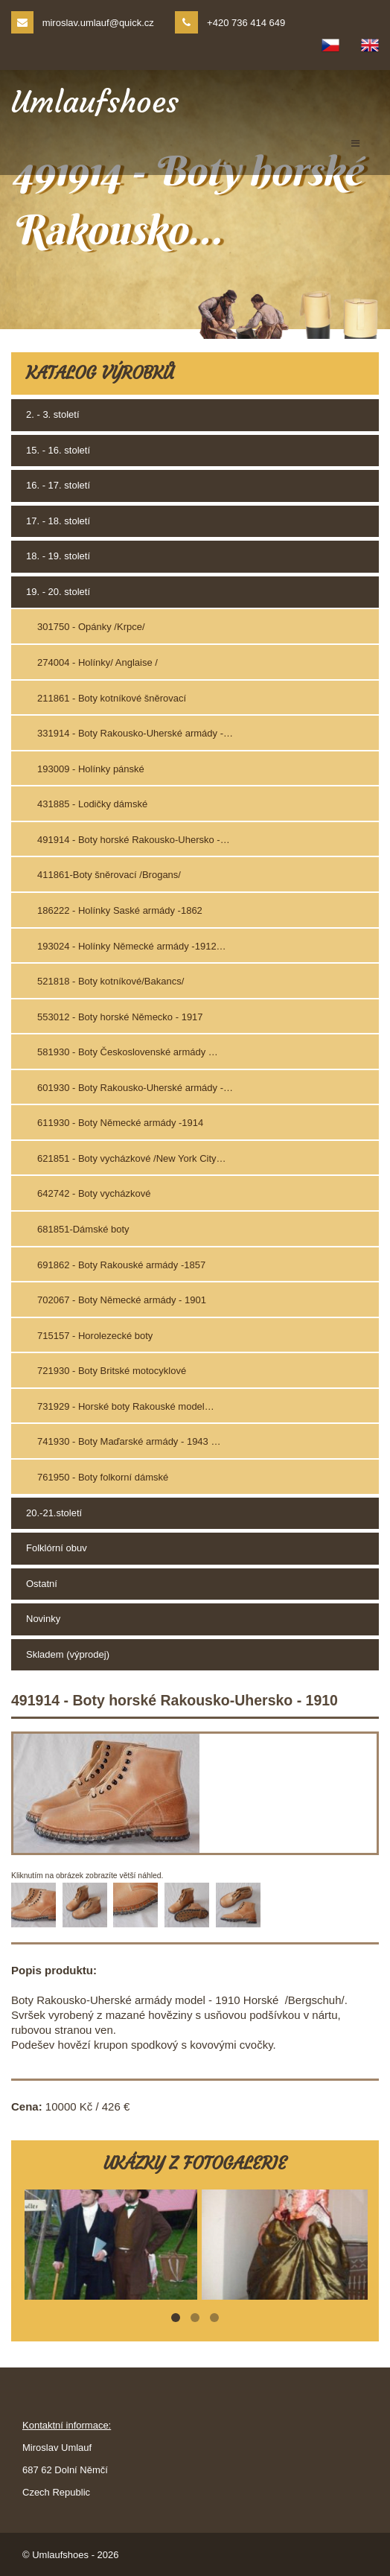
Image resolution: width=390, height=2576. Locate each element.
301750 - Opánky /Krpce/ (91, 626)
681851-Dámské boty (83, 1229)
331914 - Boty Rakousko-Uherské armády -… (135, 733)
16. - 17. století (58, 485)
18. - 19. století (58, 556)
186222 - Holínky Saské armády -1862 (119, 910)
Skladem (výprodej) (67, 1654)
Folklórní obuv (56, 1547)
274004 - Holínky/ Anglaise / (97, 662)
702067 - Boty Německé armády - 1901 (121, 1300)
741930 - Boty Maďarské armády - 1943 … (128, 1441)
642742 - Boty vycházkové (93, 1193)
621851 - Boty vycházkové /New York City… (131, 1158)
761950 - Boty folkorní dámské (102, 1477)
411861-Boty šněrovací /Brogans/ (109, 874)
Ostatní (41, 1583)
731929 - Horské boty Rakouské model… (125, 1406)
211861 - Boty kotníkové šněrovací (111, 698)
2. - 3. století (53, 414)
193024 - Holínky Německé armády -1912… (131, 946)
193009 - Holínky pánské (90, 769)
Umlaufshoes (95, 102)
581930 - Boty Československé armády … (127, 1052)
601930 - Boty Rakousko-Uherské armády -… (135, 1087)
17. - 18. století (58, 521)
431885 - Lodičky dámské (92, 804)
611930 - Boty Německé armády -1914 (120, 1122)
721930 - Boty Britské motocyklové (111, 1370)
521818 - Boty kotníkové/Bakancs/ (110, 981)
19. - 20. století (58, 591)
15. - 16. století (58, 450)
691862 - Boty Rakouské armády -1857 (121, 1264)
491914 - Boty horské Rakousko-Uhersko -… (133, 839)
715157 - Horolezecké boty (95, 1335)
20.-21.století (54, 1512)
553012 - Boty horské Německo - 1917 (120, 1017)
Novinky (43, 1618)
